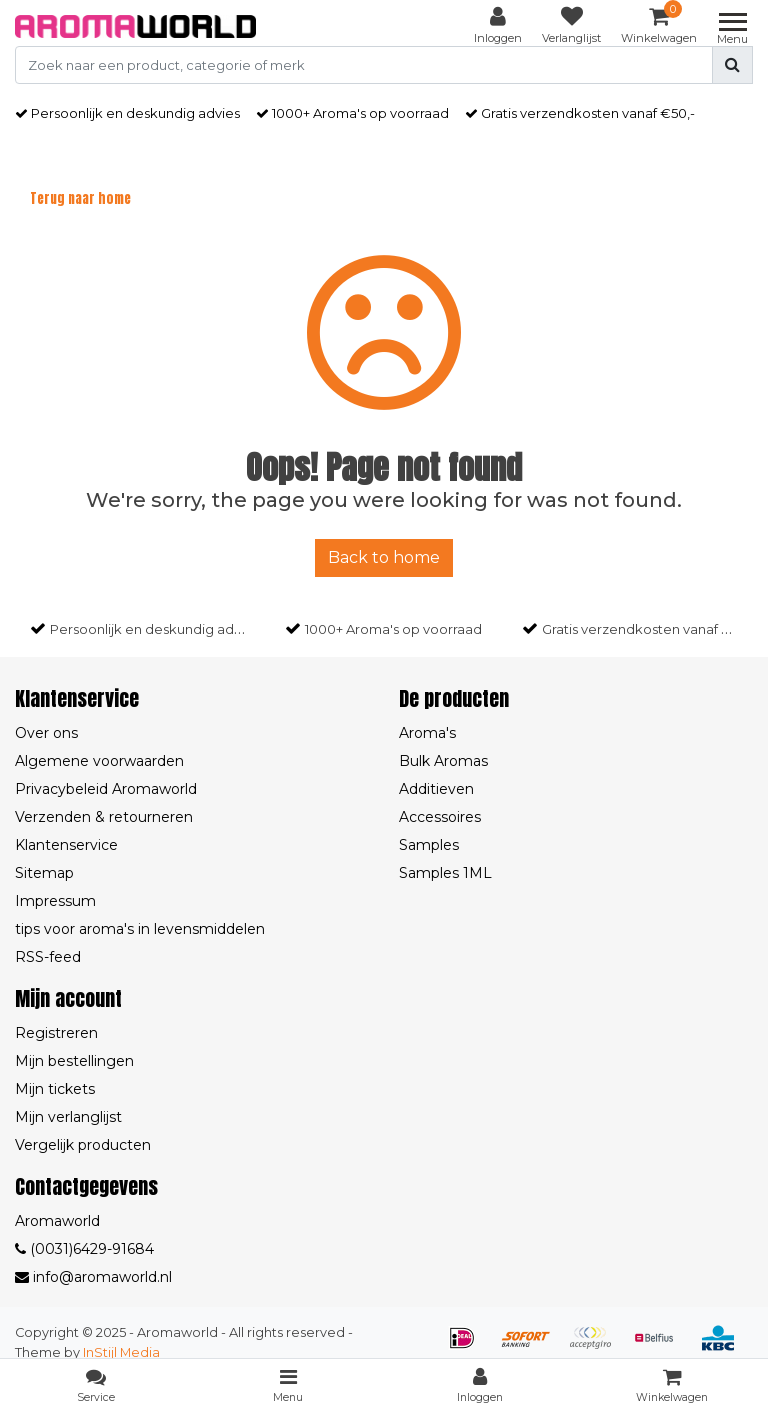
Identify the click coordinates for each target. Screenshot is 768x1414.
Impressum (55, 901)
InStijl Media (121, 1352)
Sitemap (44, 873)
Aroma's (427, 733)
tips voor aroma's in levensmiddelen (140, 929)
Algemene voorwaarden (99, 761)
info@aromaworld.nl (93, 1277)
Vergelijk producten (83, 1145)
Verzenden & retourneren (104, 817)
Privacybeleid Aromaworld (106, 789)
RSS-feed (48, 957)
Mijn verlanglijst (68, 1117)
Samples (429, 845)
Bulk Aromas (443, 761)
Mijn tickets (55, 1089)
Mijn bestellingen (74, 1061)
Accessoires (440, 817)
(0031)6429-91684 (84, 1249)
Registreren (56, 1033)
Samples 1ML (445, 873)
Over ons (46, 733)
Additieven (436, 789)
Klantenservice (66, 845)
